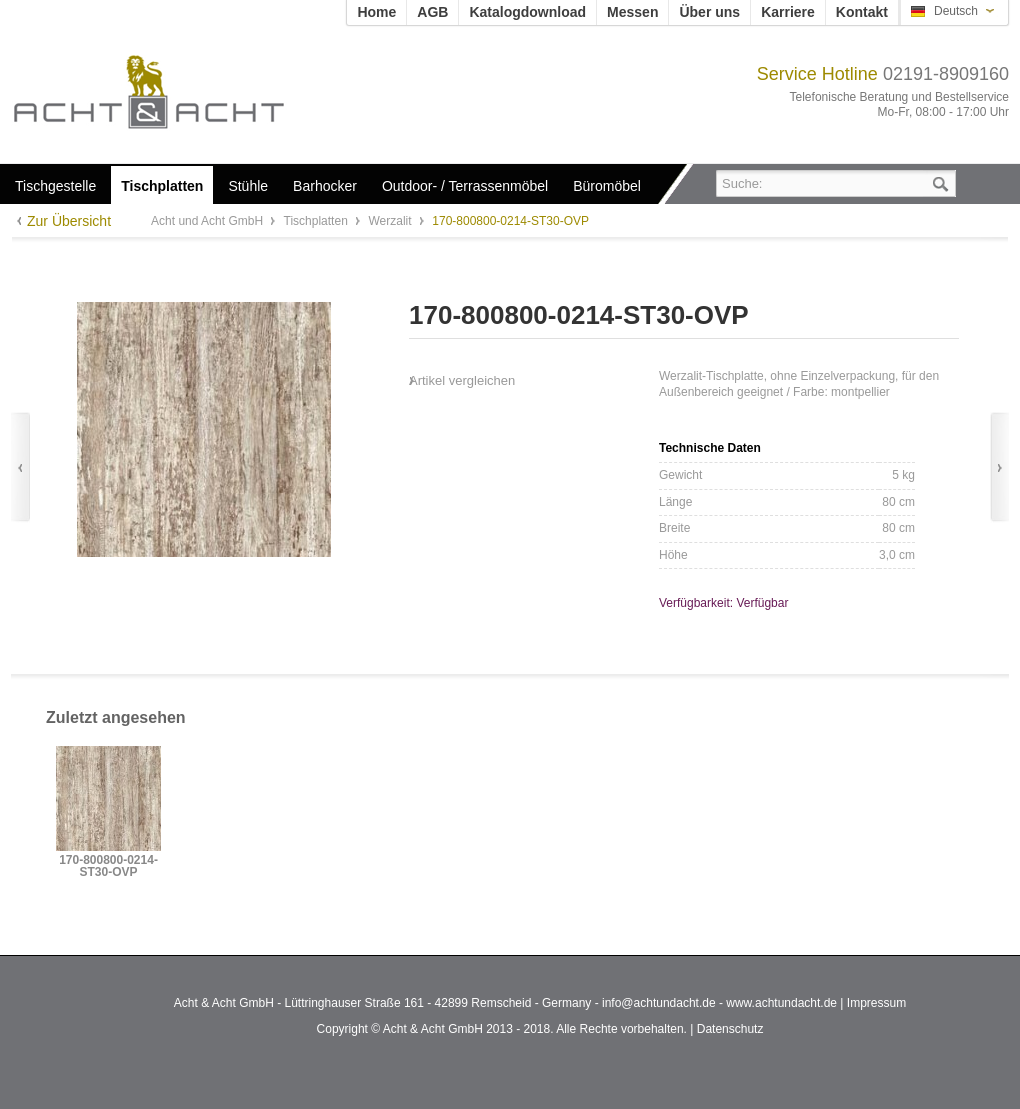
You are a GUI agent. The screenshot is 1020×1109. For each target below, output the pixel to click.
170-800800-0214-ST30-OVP (108, 866)
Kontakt (862, 12)
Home (376, 12)
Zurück (20, 467)
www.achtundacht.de (781, 1003)
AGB (432, 12)
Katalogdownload (527, 12)
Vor (999, 467)
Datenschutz (730, 1029)
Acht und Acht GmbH (182, 91)
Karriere (788, 12)
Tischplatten (318, 221)
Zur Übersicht (69, 221)
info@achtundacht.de (659, 1003)
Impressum (876, 1003)
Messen (632, 12)
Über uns (709, 12)
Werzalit (391, 221)
